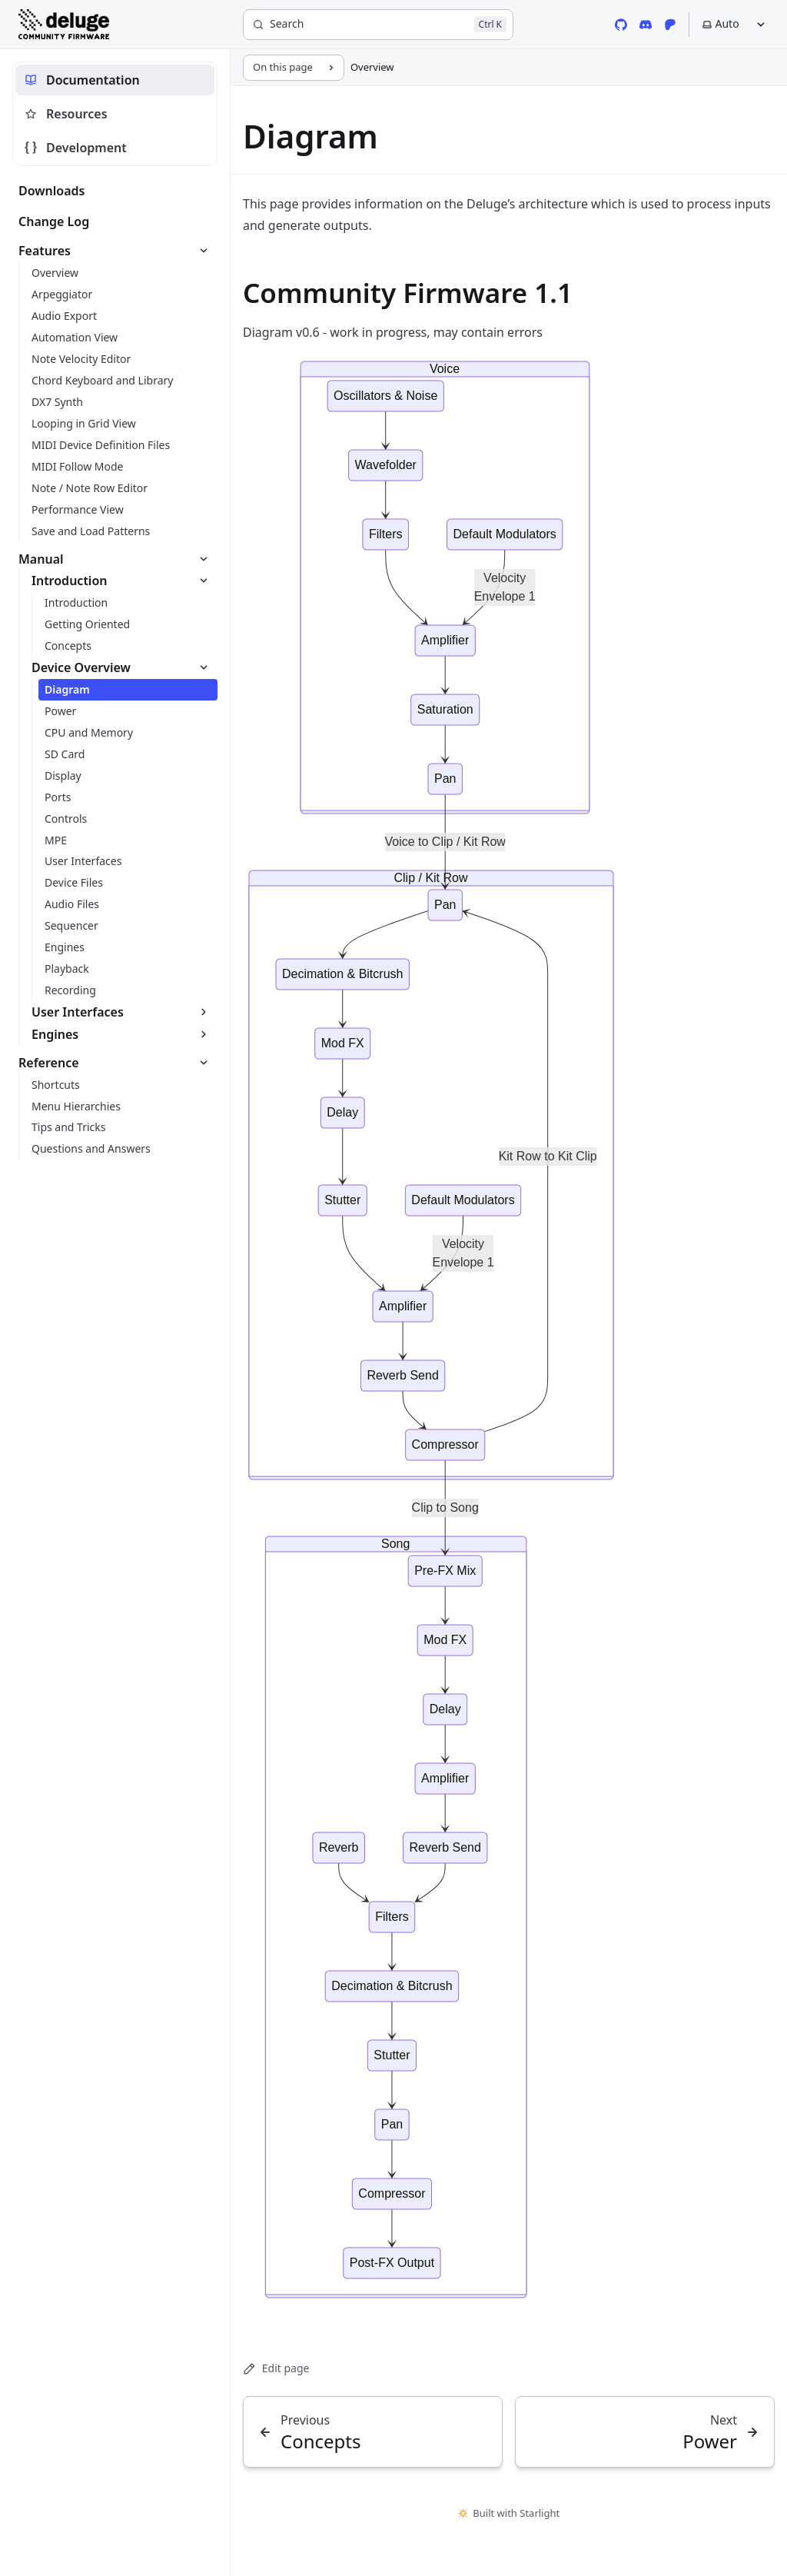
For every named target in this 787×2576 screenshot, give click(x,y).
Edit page (276, 2368)
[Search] (378, 24)
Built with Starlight (509, 2513)
